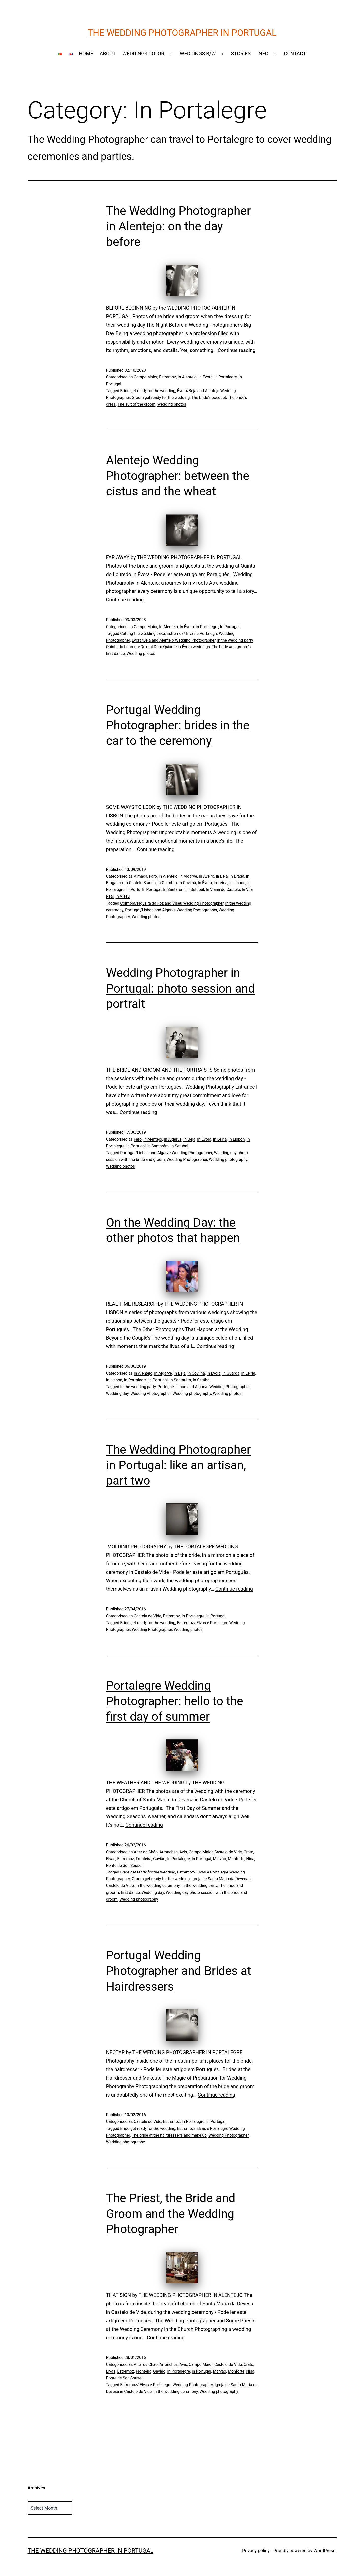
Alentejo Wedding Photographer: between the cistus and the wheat (177, 475)
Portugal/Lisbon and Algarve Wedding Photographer (171, 910)
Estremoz (167, 377)
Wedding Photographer (187, 1159)
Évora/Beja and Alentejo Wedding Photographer (173, 640)
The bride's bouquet (208, 397)
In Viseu (123, 896)
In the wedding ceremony (158, 1885)
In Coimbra (167, 882)
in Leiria (221, 882)
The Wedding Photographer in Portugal (182, 33)
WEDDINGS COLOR (143, 54)
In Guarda (231, 1373)
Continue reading (236, 350)
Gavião (159, 1858)
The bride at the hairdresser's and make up (169, 2135)
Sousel (136, 1865)
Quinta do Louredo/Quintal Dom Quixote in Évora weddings (158, 646)
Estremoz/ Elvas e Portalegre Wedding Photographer (166, 2384)
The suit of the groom (137, 404)
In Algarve (188, 876)
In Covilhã (187, 882)
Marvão (219, 1858)
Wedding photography (228, 1159)
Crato (248, 1852)
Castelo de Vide (147, 1616)
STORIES (241, 54)
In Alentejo (187, 377)
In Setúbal (195, 889)
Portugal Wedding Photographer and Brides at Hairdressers (178, 1970)
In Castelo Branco (140, 882)
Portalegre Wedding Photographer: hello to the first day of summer (174, 1701)
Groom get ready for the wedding (161, 397)
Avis (183, 1852)
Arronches (168, 1852)
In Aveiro (206, 876)
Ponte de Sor (117, 1865)
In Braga (237, 876)
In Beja (222, 876)
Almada (140, 876)
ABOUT (108, 54)
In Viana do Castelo (223, 889)
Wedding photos (171, 404)
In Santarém (174, 889)
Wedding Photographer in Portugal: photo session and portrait (180, 988)
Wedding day (117, 1393)
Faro (153, 876)
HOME (86, 54)
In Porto (133, 889)
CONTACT (295, 54)
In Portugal (230, 626)
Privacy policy (256, 2550)
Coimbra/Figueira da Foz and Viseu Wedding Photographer (171, 903)
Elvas (111, 1858)
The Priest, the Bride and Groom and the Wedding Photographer (170, 2213)
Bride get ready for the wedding (147, 390)
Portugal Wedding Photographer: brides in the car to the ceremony (178, 725)
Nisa (250, 1858)
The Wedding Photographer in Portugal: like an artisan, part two (178, 1465)
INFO (262, 54)
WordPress (324, 2550)
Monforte (236, 1858)
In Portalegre (225, 377)
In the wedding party (235, 640)
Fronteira (143, 1858)
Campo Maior (145, 377)
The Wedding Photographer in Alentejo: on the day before (178, 226)
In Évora (205, 377)
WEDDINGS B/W (198, 54)
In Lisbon (237, 882)
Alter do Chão (146, 1852)
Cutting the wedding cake (142, 633)
